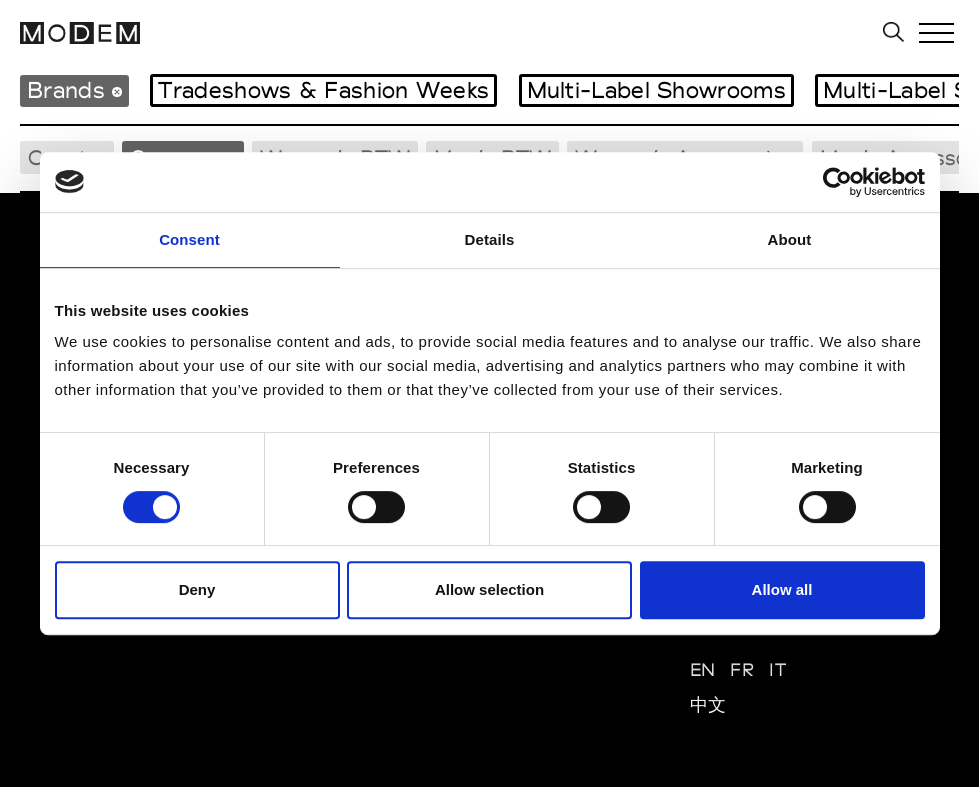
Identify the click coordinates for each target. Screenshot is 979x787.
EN (703, 669)
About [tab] (790, 239)
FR (742, 669)
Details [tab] (490, 239)
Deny (197, 589)
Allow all (782, 589)
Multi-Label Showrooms (656, 90)
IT (777, 669)
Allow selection (489, 589)
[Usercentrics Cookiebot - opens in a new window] (837, 182)
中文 (708, 704)
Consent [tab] (189, 239)
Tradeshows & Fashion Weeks (323, 90)
